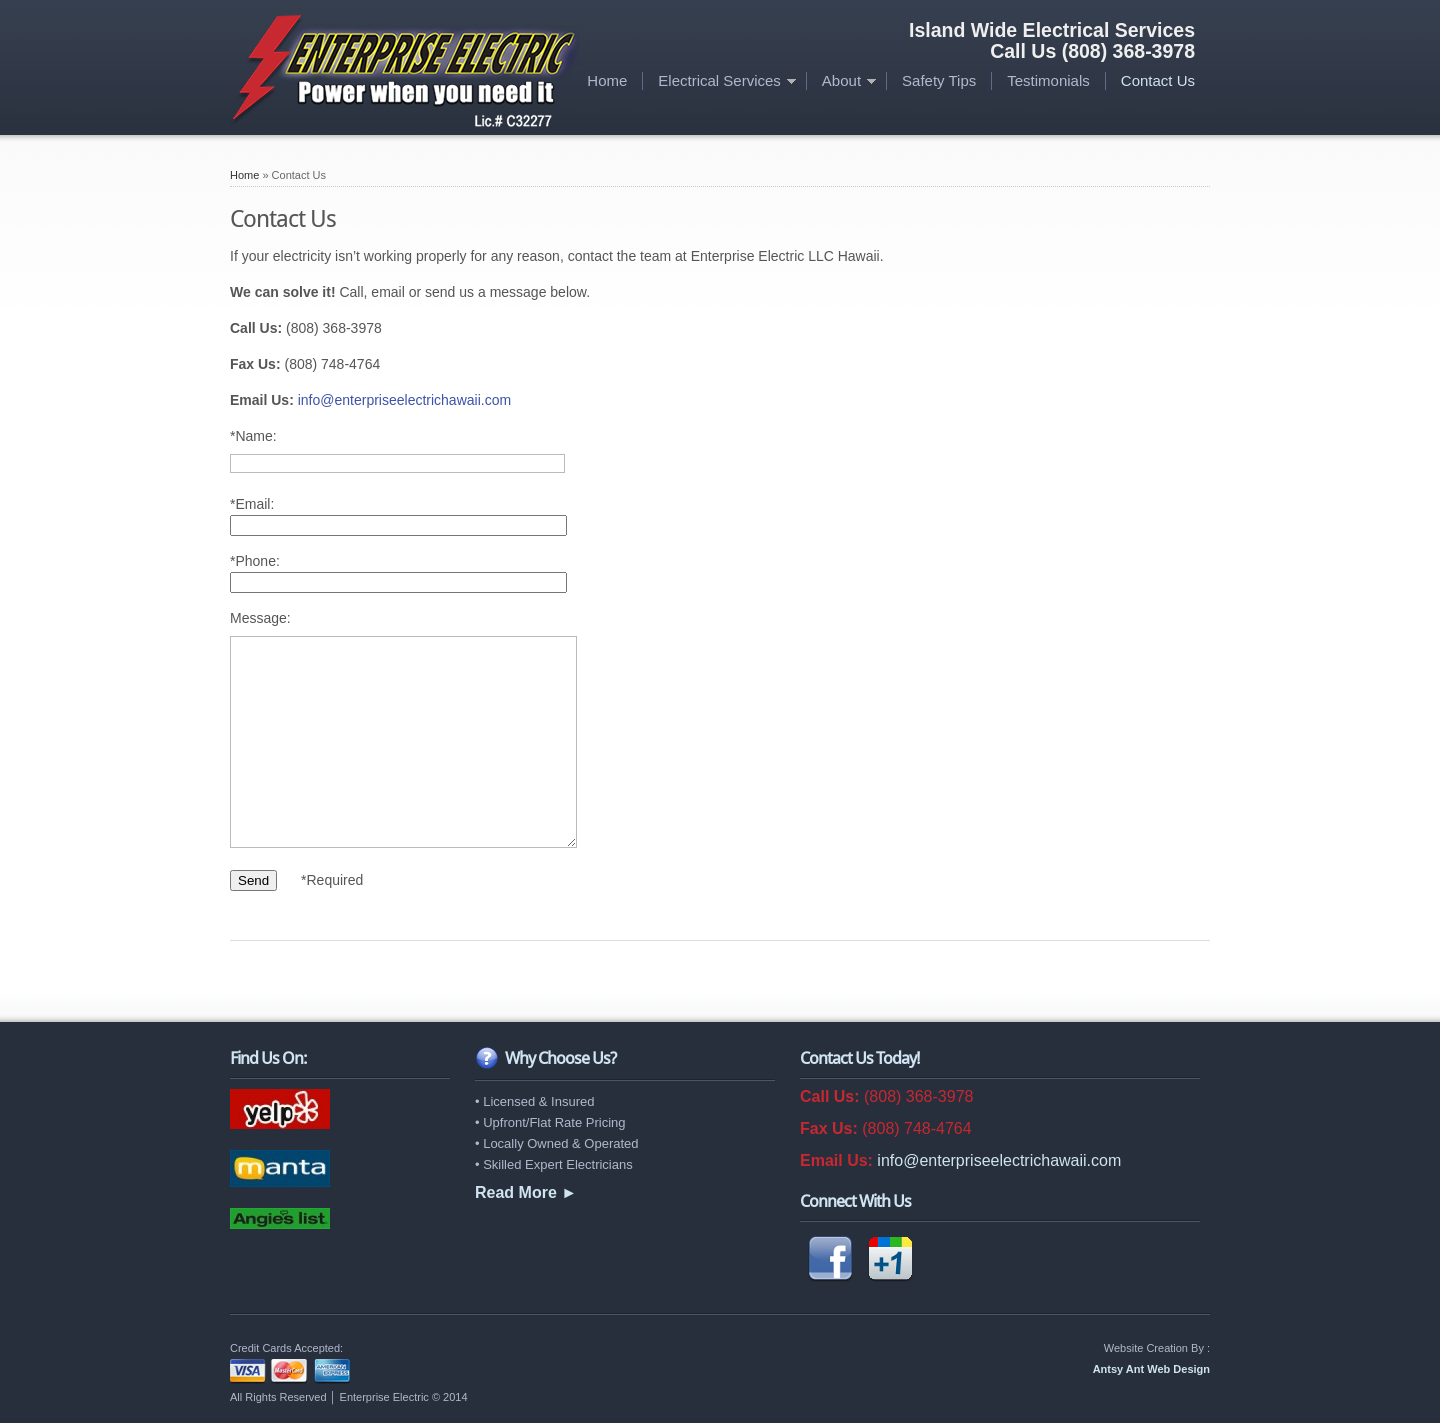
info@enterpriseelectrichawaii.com (404, 400)
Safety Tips (939, 80)
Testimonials (1048, 80)
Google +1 (890, 1259)
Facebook (830, 1259)
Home (607, 80)
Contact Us (1158, 80)
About (841, 80)
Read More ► (526, 1192)
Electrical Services (719, 80)
